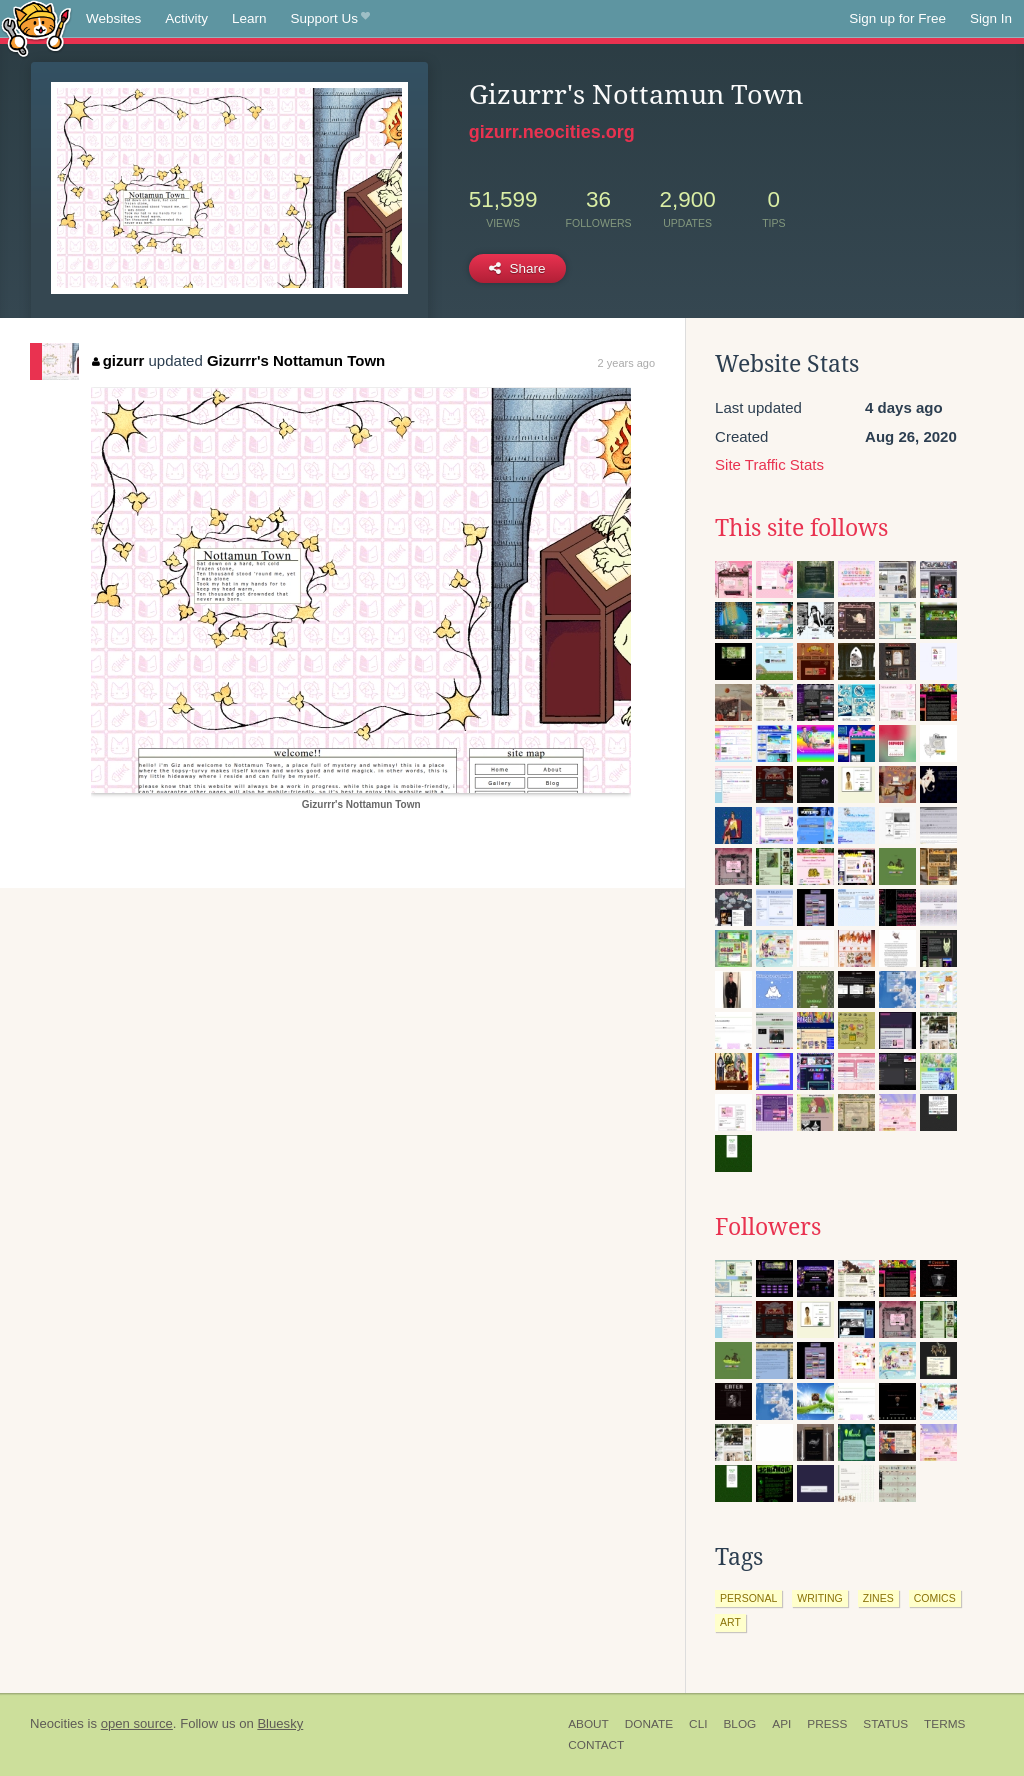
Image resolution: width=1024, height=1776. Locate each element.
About (588, 1724)
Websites (113, 18)
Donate (649, 1724)
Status (885, 1724)
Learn (249, 18)
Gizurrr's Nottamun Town (296, 360)
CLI (698, 1724)
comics (935, 1598)
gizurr (118, 360)
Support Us (330, 19)
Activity (186, 18)
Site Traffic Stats (769, 464)
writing (820, 1598)
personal (748, 1598)
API (781, 1724)
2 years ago (626, 363)
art (730, 1622)
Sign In (991, 18)
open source (137, 1723)
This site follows (801, 528)
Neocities (57, 1723)
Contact (596, 1745)
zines (878, 1598)
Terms (944, 1724)
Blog (739, 1724)
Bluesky (280, 1723)
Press (827, 1724)
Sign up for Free (897, 18)
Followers (768, 1227)
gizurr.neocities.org (552, 132)
